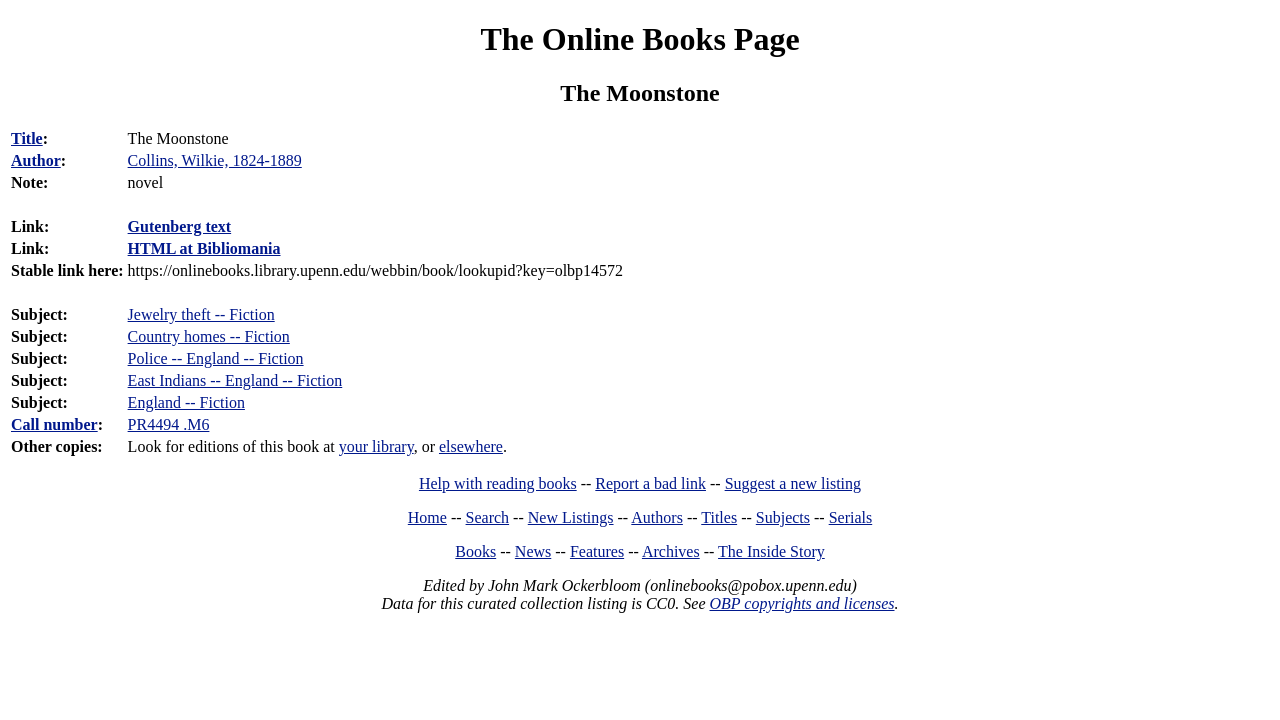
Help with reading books (498, 483)
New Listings (571, 517)
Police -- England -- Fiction (216, 358)
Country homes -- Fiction (209, 336)
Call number (54, 424)
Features (597, 551)
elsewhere (471, 446)
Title (27, 138)
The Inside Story (771, 551)
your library (376, 446)
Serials (851, 517)
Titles (719, 517)
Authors (657, 517)
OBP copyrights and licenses (801, 603)
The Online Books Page (639, 39)
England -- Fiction (186, 402)
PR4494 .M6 (169, 424)
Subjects (783, 517)
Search (488, 517)
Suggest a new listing (793, 483)
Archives (671, 551)
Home (427, 517)
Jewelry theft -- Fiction (201, 314)
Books (475, 551)
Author (36, 160)
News (533, 551)
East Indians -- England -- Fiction (235, 380)
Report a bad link (650, 483)
